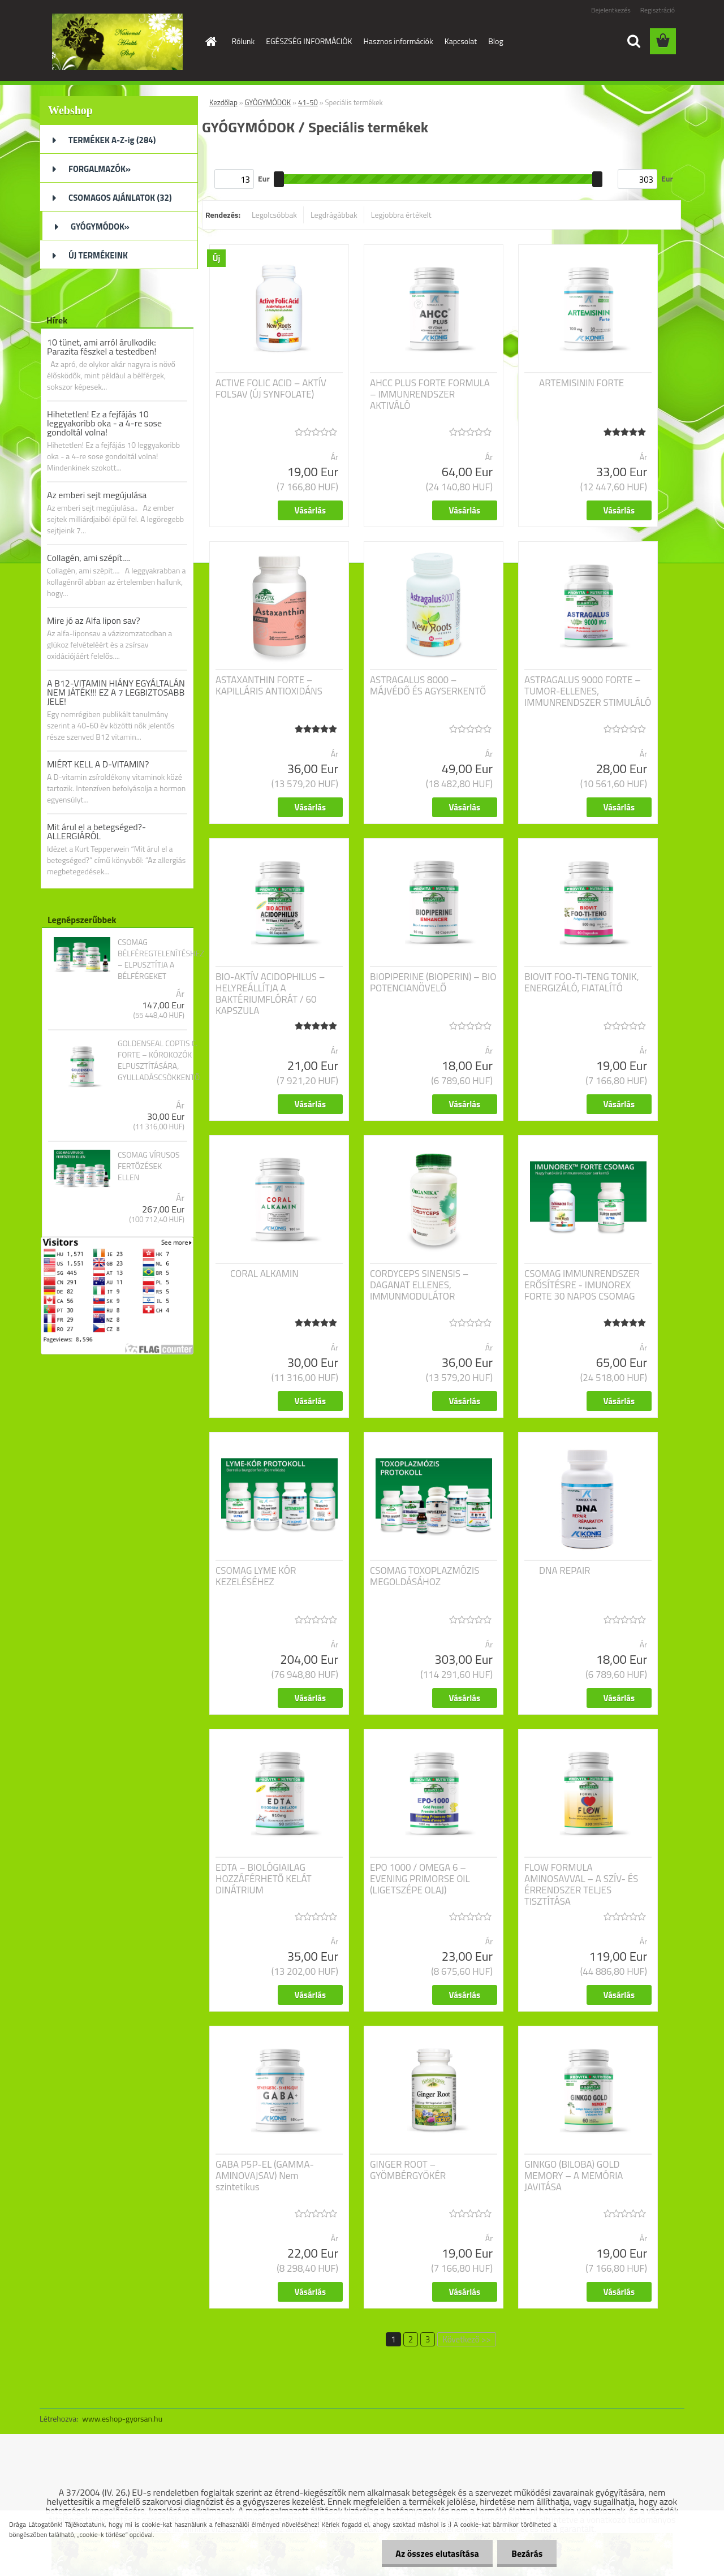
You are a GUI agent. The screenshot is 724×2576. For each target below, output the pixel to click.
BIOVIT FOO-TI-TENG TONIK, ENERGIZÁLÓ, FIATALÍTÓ (581, 982)
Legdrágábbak (334, 215)
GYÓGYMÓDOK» (100, 226)
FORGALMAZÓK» (99, 168)
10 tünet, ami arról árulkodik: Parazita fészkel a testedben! (102, 346)
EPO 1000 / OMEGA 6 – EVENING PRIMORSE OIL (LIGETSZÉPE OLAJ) (420, 1879)
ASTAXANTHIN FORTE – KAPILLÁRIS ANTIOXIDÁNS (269, 685)
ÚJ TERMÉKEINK (98, 255)
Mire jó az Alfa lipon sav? (93, 620)
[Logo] (117, 42)
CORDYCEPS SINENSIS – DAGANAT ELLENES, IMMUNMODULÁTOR (419, 1285)
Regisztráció (657, 10)
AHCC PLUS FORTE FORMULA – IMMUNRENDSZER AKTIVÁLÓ (430, 394)
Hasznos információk (398, 41)
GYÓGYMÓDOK (268, 102)
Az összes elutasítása (437, 2553)
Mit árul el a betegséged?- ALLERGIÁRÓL (96, 831)
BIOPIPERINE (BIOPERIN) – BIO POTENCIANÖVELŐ (433, 982)
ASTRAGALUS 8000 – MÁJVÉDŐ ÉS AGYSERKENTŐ (428, 685)
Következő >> (466, 2339)
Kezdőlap (223, 102)
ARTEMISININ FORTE (581, 383)
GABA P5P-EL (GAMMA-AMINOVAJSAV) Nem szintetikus (265, 2176)
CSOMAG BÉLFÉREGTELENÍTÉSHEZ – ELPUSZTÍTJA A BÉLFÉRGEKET (161, 959)
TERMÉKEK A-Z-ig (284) (112, 139)
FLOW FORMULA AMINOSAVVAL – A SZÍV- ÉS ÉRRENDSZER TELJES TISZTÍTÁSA (581, 1884)
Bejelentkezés (611, 10)
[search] (633, 41)
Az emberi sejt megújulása (96, 495)
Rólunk (243, 41)
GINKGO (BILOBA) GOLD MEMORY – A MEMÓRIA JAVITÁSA (573, 2176)
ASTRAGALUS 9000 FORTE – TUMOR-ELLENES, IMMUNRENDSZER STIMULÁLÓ (587, 691)
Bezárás (526, 2553)
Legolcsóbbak (274, 215)
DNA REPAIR (565, 1570)
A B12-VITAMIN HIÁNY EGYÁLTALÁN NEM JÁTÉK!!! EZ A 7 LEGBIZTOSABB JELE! (116, 692)
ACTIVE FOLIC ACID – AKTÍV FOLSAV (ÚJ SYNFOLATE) (271, 388)
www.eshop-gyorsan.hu (122, 2418)
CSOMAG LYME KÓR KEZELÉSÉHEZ (256, 1576)
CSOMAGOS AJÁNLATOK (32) (120, 197)
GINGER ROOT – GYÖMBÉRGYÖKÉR (408, 2170)
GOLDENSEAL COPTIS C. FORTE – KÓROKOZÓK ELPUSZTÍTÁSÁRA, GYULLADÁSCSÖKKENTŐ (159, 1060)
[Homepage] (210, 41)
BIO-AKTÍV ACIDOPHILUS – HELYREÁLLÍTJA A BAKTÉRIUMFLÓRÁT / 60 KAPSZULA (270, 993)
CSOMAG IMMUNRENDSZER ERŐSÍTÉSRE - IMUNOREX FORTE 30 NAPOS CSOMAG (582, 1285)
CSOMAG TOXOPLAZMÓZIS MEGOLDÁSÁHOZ (424, 1576)
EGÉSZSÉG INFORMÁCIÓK (309, 41)
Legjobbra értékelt (401, 215)
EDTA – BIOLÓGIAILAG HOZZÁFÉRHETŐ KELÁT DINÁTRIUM (264, 1879)
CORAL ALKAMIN (264, 1273)
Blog (495, 41)
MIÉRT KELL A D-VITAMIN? (98, 764)
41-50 (308, 102)
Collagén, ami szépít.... (88, 557)
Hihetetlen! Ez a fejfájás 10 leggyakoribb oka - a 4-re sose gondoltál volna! (104, 423)
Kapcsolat (461, 41)
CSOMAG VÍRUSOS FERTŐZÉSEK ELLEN (149, 1166)
